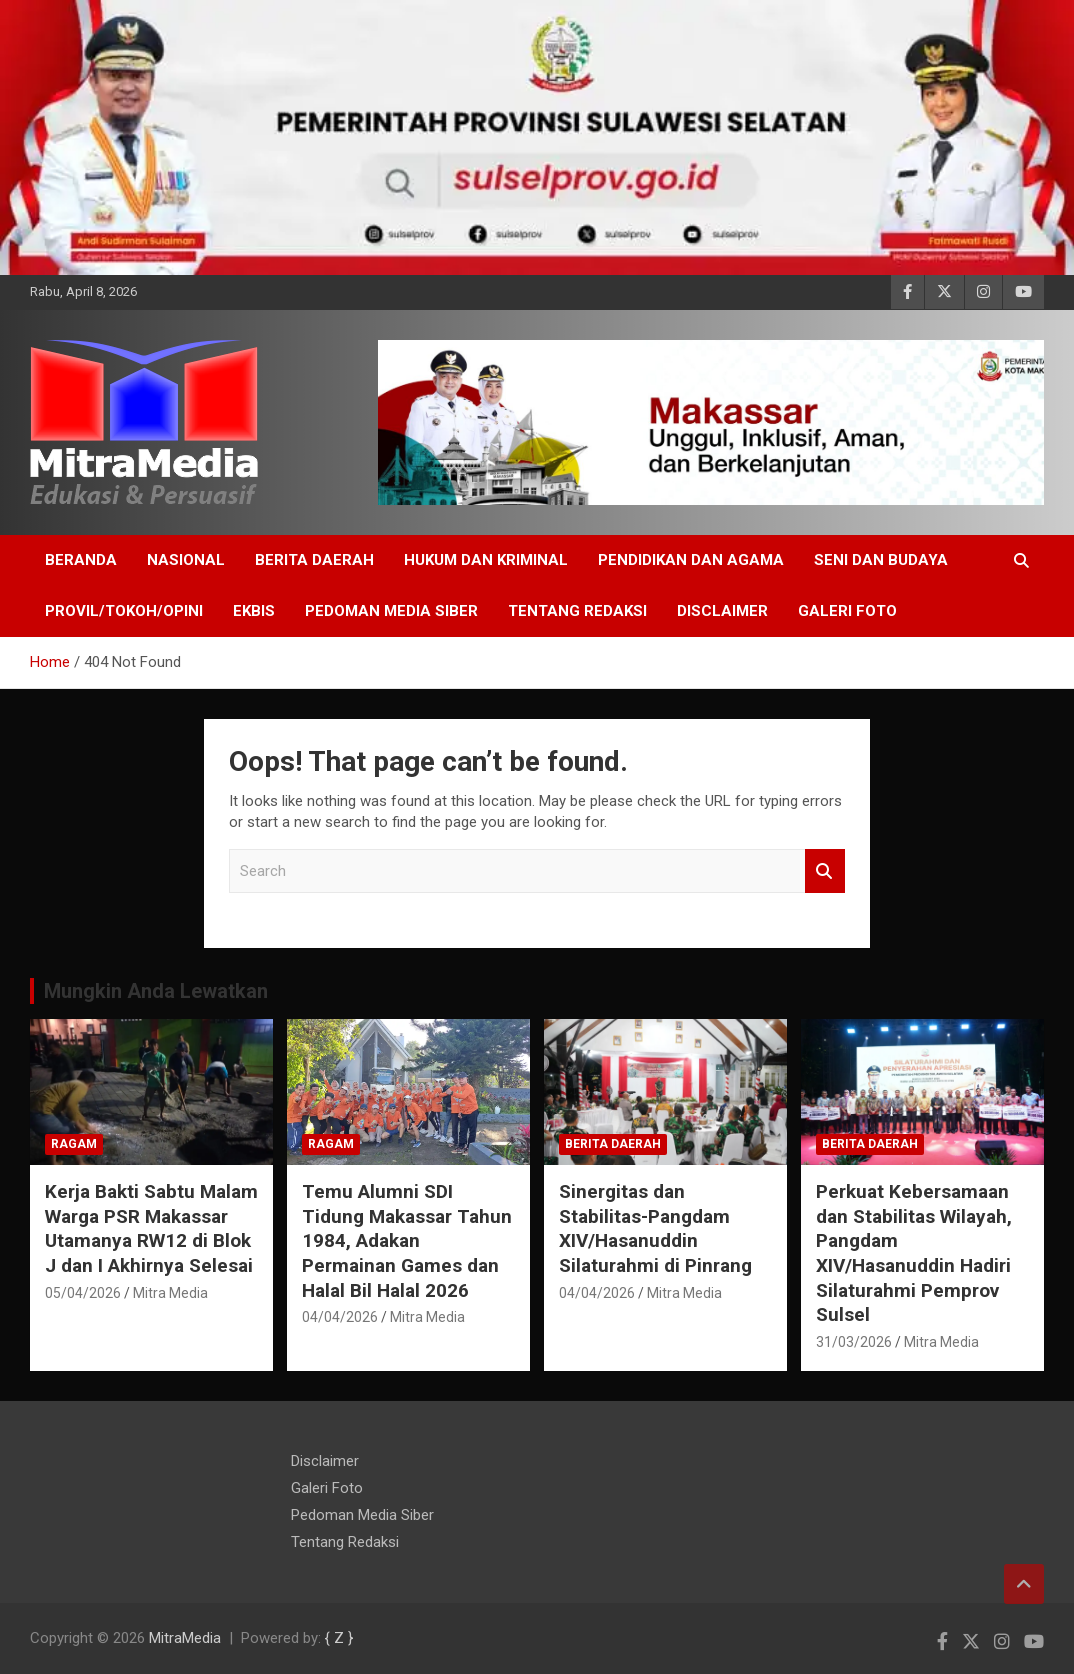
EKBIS (254, 611)
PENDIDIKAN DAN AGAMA (691, 560)
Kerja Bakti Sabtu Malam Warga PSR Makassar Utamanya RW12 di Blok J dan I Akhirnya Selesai (151, 1228)
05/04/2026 (83, 1293)
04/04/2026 (340, 1317)
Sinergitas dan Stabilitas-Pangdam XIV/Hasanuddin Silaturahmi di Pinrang (655, 1228)
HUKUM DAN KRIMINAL (486, 560)
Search (825, 871)
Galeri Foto (847, 611)
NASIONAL (186, 560)
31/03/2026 (854, 1342)
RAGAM (74, 1144)
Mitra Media (170, 1293)
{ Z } (339, 1638)
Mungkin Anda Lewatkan (156, 991)
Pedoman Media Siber (391, 611)
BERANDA (81, 560)
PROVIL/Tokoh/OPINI (124, 611)
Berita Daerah (314, 560)
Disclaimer (722, 611)
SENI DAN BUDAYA (881, 560)
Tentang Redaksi (577, 611)
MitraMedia (185, 1638)
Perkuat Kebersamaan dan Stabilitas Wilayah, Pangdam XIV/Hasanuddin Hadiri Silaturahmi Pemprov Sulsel (914, 1253)
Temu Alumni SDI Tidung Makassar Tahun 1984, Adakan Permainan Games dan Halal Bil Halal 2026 (407, 1241)
